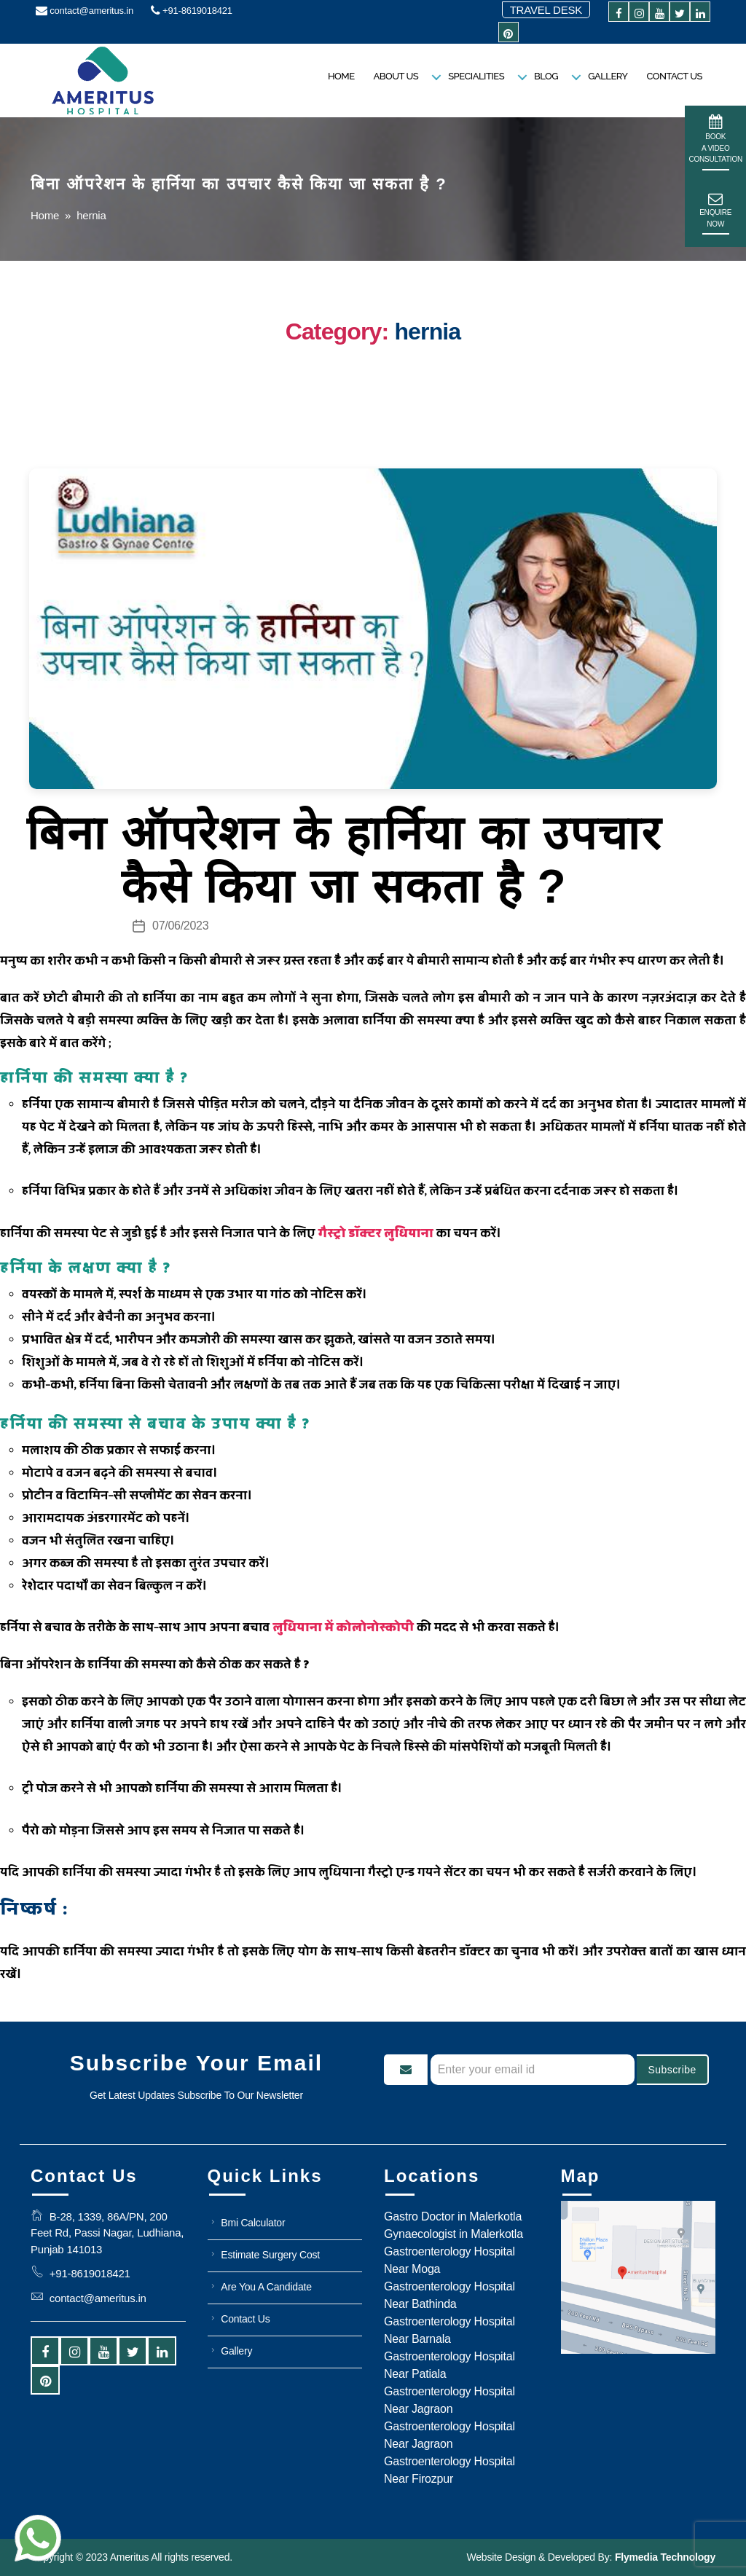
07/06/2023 (180, 925)
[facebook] (618, 14)
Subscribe (672, 2070)
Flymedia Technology (663, 2557)
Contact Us (674, 76)
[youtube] (659, 14)
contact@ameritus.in (84, 10)
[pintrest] (508, 34)
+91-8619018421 (191, 10)
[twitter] (680, 14)
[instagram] (639, 14)
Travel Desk (546, 10)
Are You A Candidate (266, 2287)
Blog (546, 76)
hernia (91, 215)
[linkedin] (700, 14)
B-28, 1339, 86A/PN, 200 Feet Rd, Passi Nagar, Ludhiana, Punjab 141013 (107, 2232)
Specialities (476, 76)
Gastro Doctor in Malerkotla (453, 2216)
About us (396, 76)
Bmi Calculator (253, 2223)
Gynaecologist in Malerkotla (453, 2234)
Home (341, 76)
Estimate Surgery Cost (270, 2255)
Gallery (607, 76)
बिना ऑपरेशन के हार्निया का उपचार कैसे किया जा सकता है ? (344, 860)
